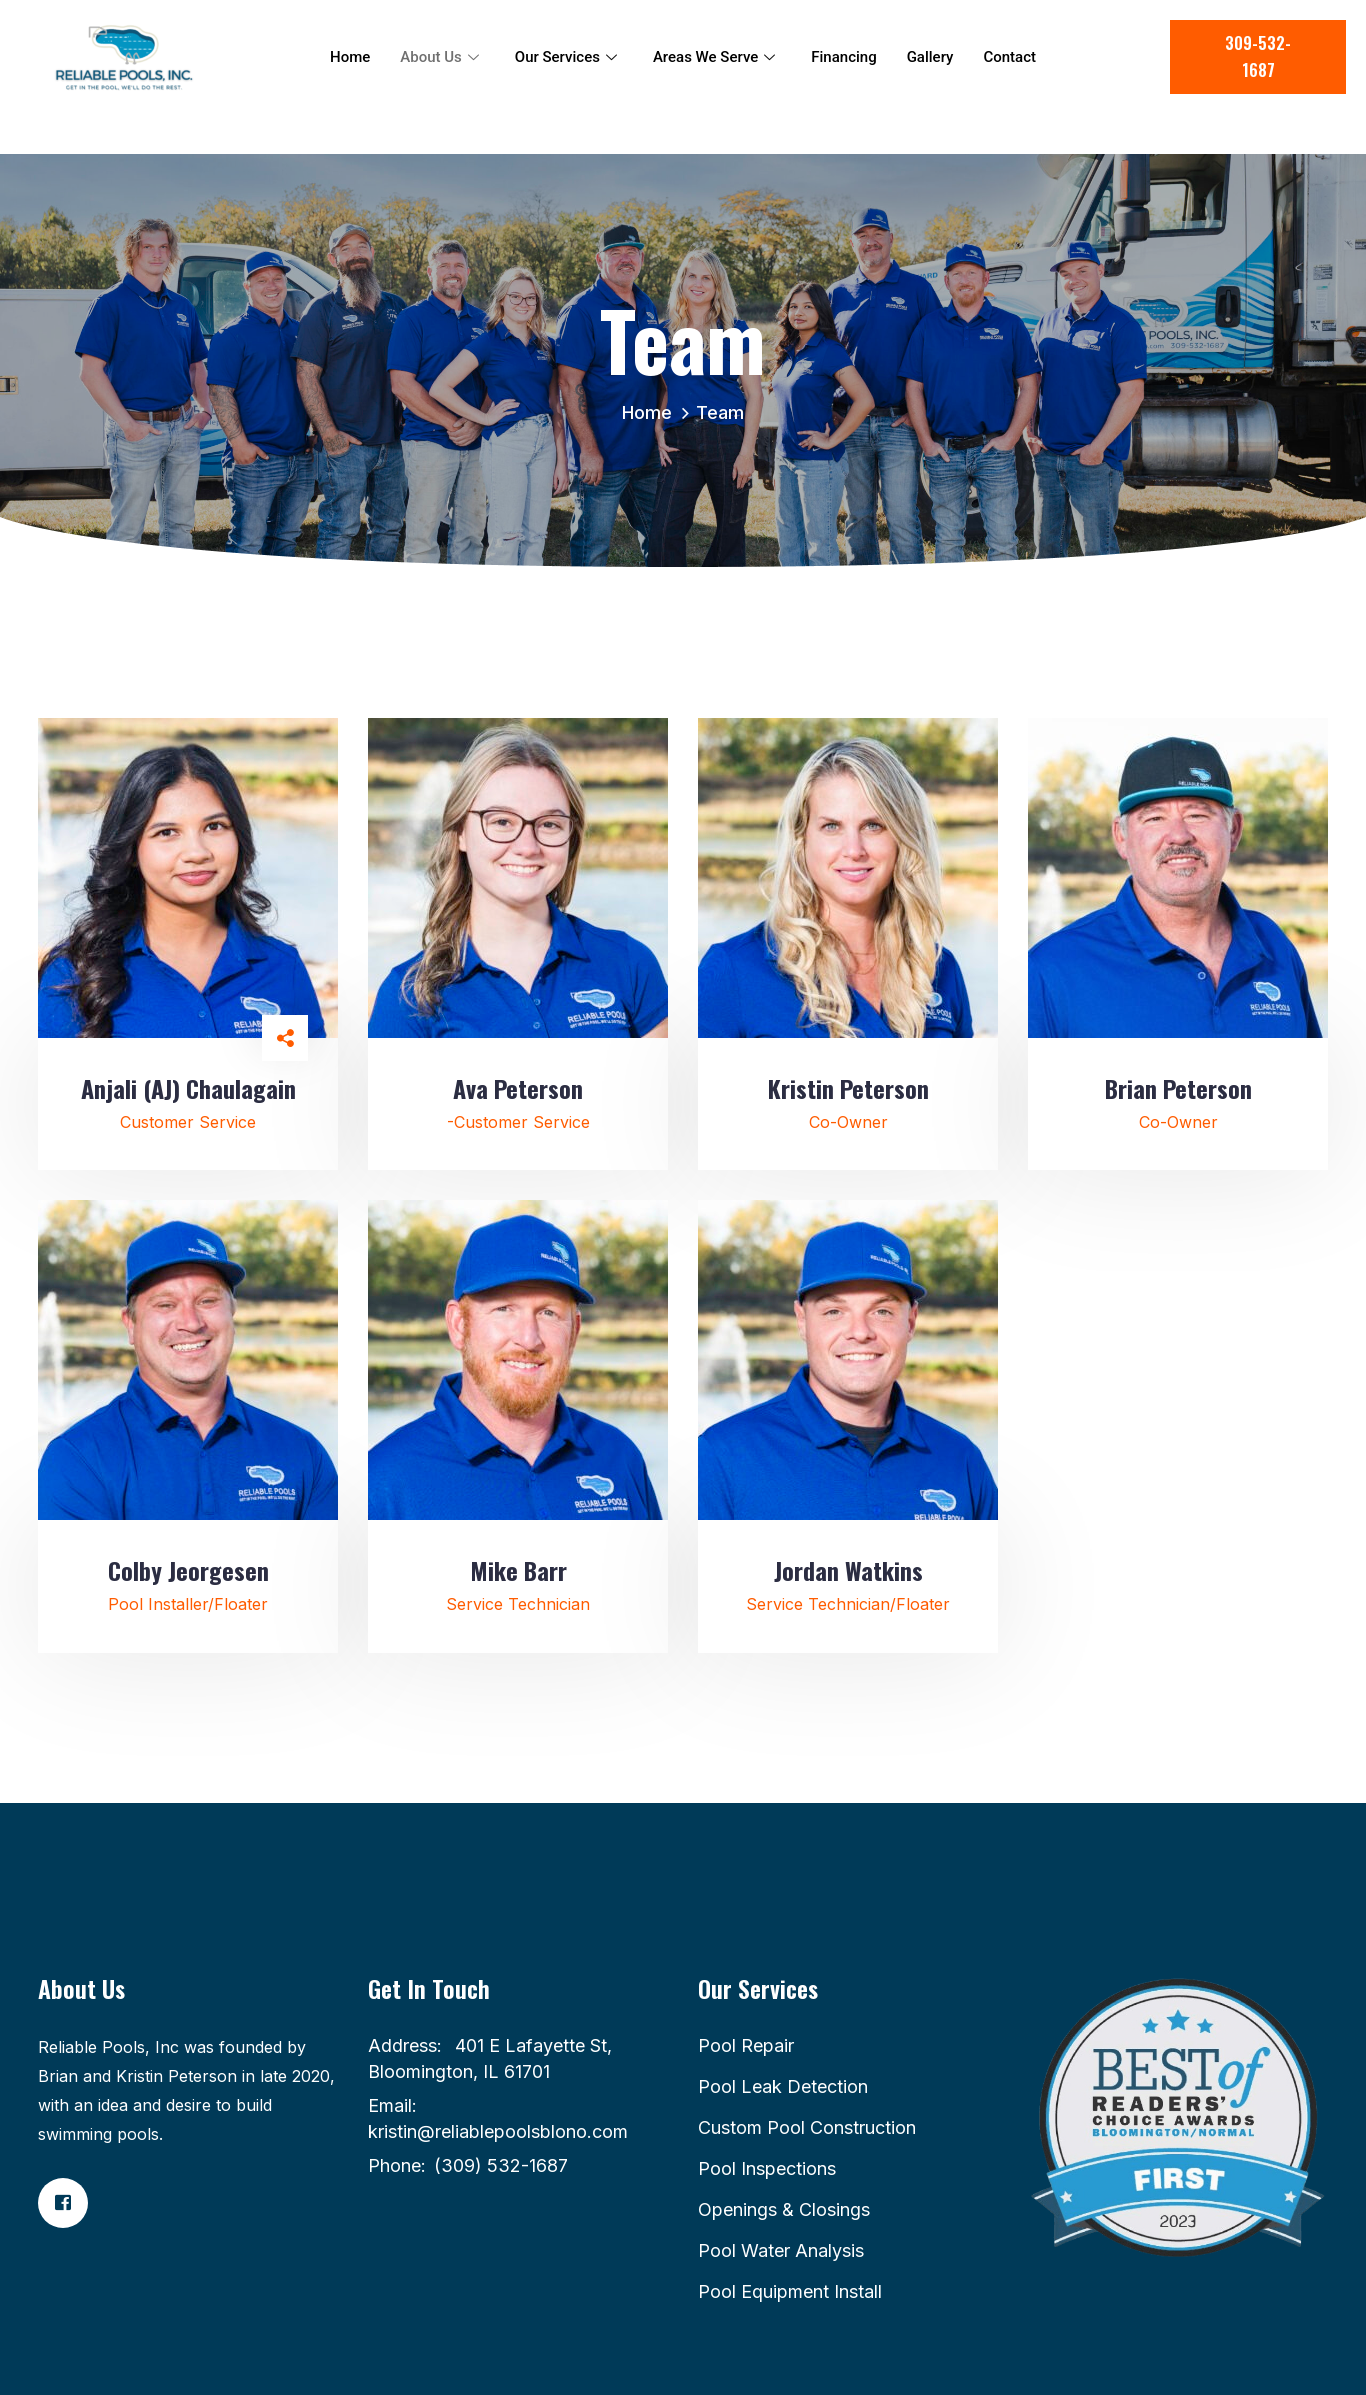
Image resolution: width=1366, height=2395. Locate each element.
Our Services (566, 57)
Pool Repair (746, 2045)
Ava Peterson (518, 1088)
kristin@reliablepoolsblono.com (498, 2131)
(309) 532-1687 (501, 2165)
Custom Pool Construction (807, 2127)
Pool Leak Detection (783, 2086)
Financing (843, 57)
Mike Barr (518, 1570)
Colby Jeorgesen (188, 1570)
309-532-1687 (1258, 56)
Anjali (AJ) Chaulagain (188, 1088)
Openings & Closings (784, 2209)
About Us (439, 57)
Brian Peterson (1178, 1088)
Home (350, 57)
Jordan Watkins (848, 1570)
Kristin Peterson (848, 1088)
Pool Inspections (767, 2168)
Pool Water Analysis (781, 2250)
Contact (1009, 57)
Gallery (930, 57)
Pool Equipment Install (790, 2291)
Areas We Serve (714, 57)
